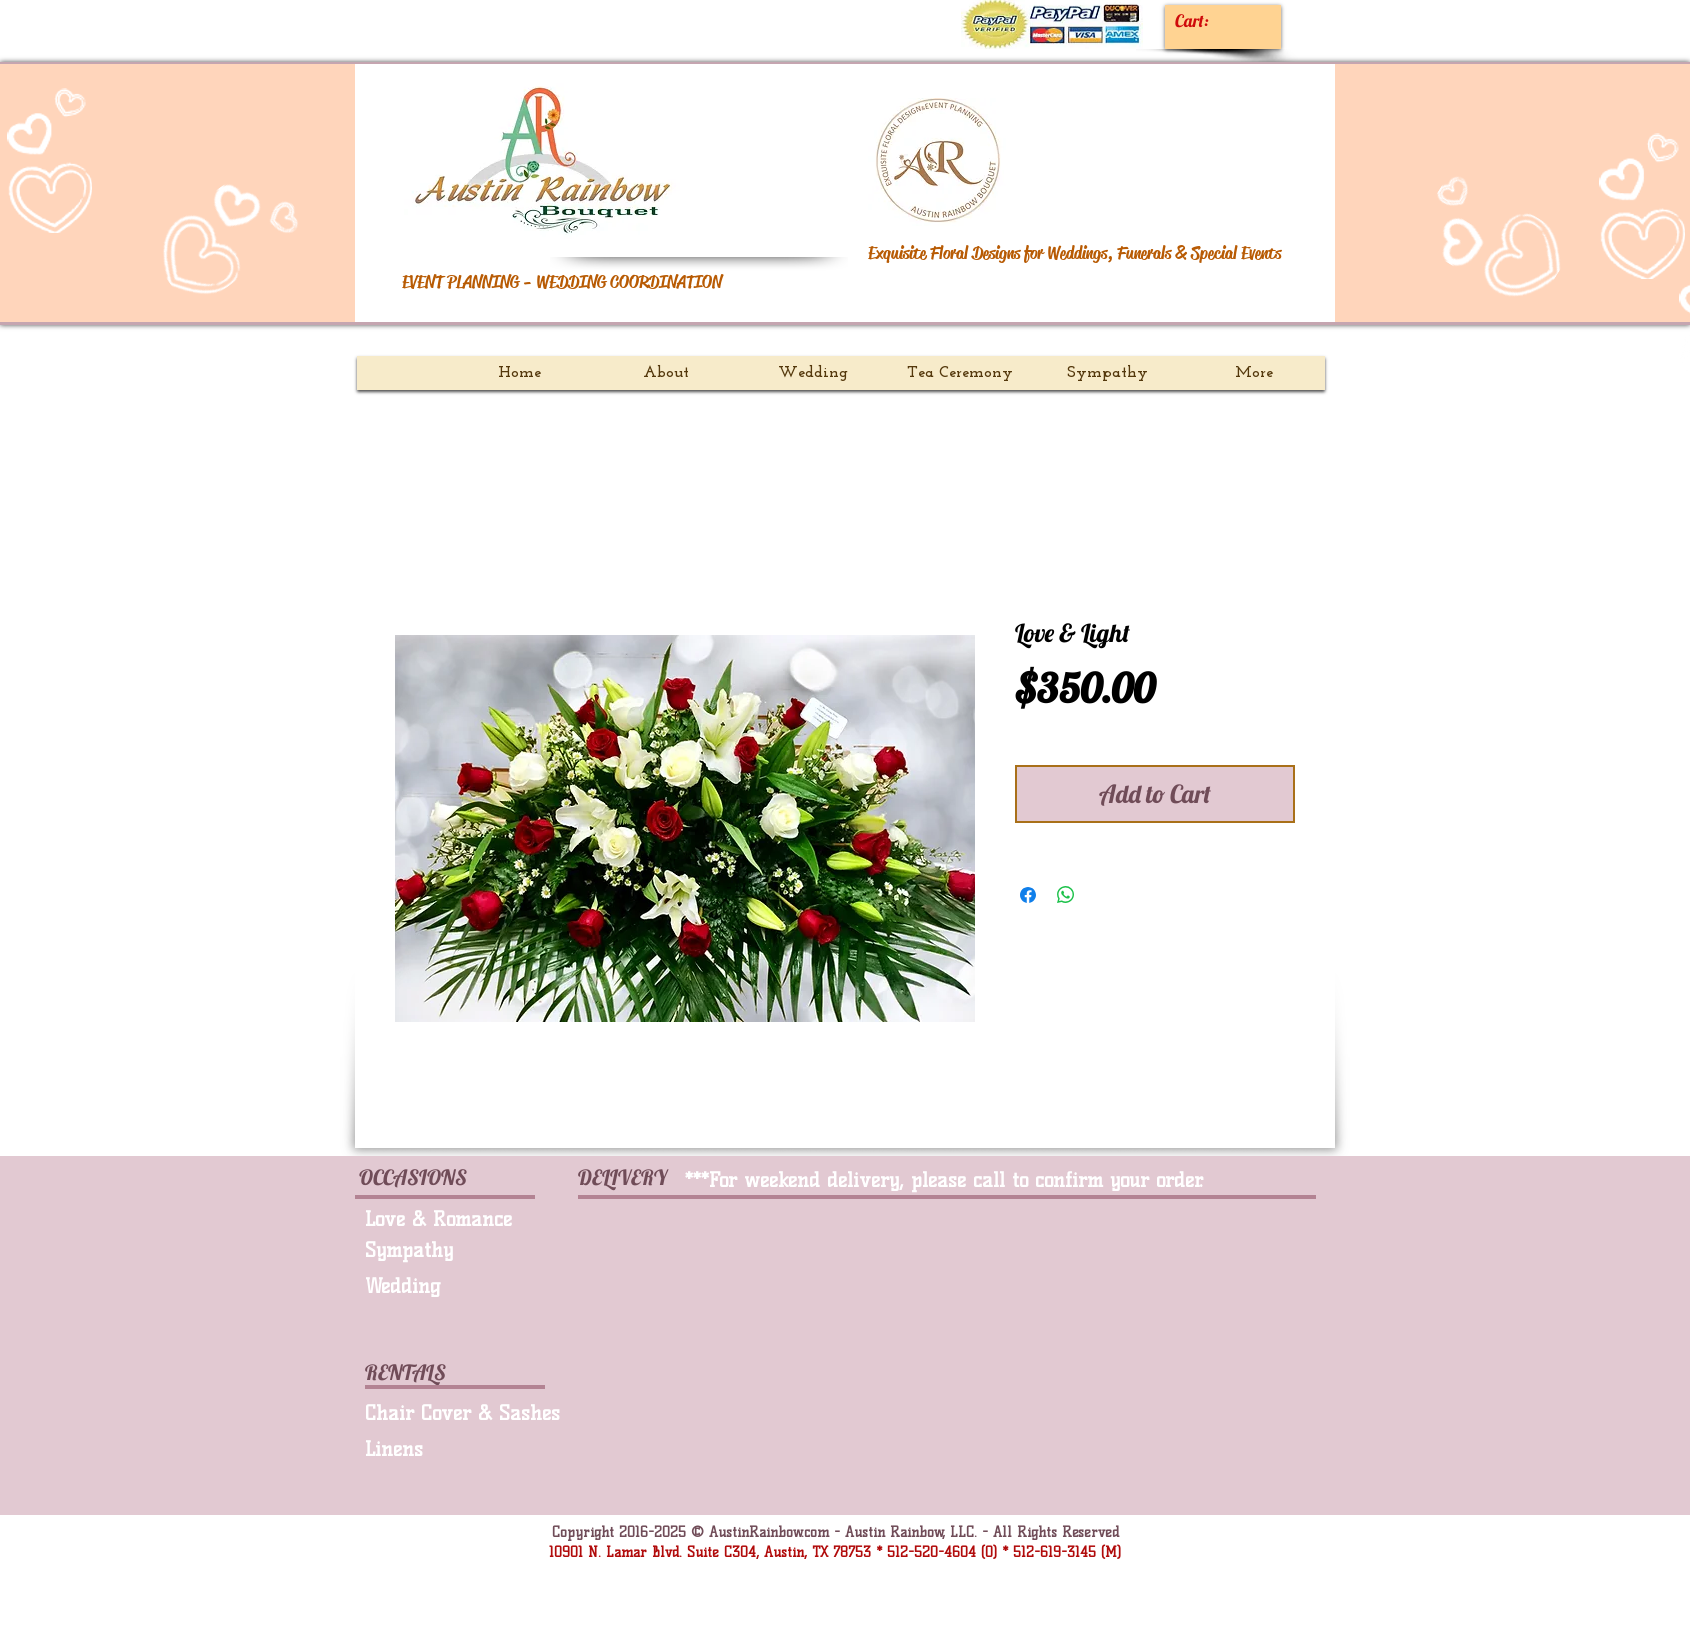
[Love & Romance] (463, 1219)
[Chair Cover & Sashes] (469, 1413)
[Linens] (463, 1449)
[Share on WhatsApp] (1066, 895)
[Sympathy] (455, 1250)
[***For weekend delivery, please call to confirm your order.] (969, 1179)
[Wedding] (448, 1286)
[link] (1210, 21)
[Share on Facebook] (1028, 895)
